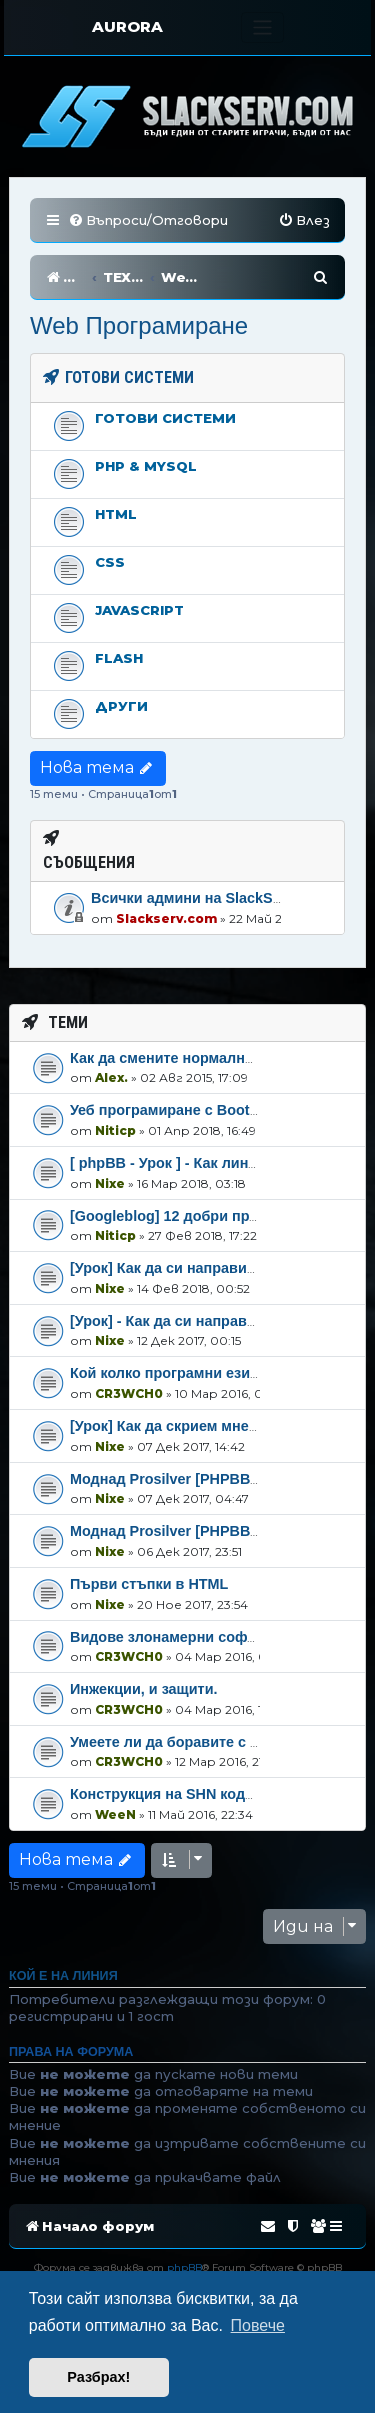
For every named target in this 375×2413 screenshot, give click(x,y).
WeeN (115, 1814)
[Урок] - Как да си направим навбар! (198, 1321)
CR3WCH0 (129, 1393)
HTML (116, 514)
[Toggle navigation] (262, 27)
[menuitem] (148, 220)
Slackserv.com (166, 918)
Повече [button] (258, 2325)
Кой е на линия (63, 1976)
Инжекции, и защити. (143, 1689)
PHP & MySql (146, 466)
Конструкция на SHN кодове (170, 1794)
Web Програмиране (139, 325)
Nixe (110, 1183)
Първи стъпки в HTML (149, 1584)
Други (121, 706)
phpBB (184, 2267)
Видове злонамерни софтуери (179, 1637)
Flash (119, 658)
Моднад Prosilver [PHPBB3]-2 (173, 1479)
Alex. (111, 1077)
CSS (110, 562)
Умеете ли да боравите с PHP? (179, 1742)
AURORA (127, 26)
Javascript (139, 610)
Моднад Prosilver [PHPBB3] (166, 1531)
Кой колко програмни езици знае (187, 1373)
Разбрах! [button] (98, 2377)
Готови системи (165, 418)
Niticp (115, 1130)
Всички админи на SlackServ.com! (211, 898)
